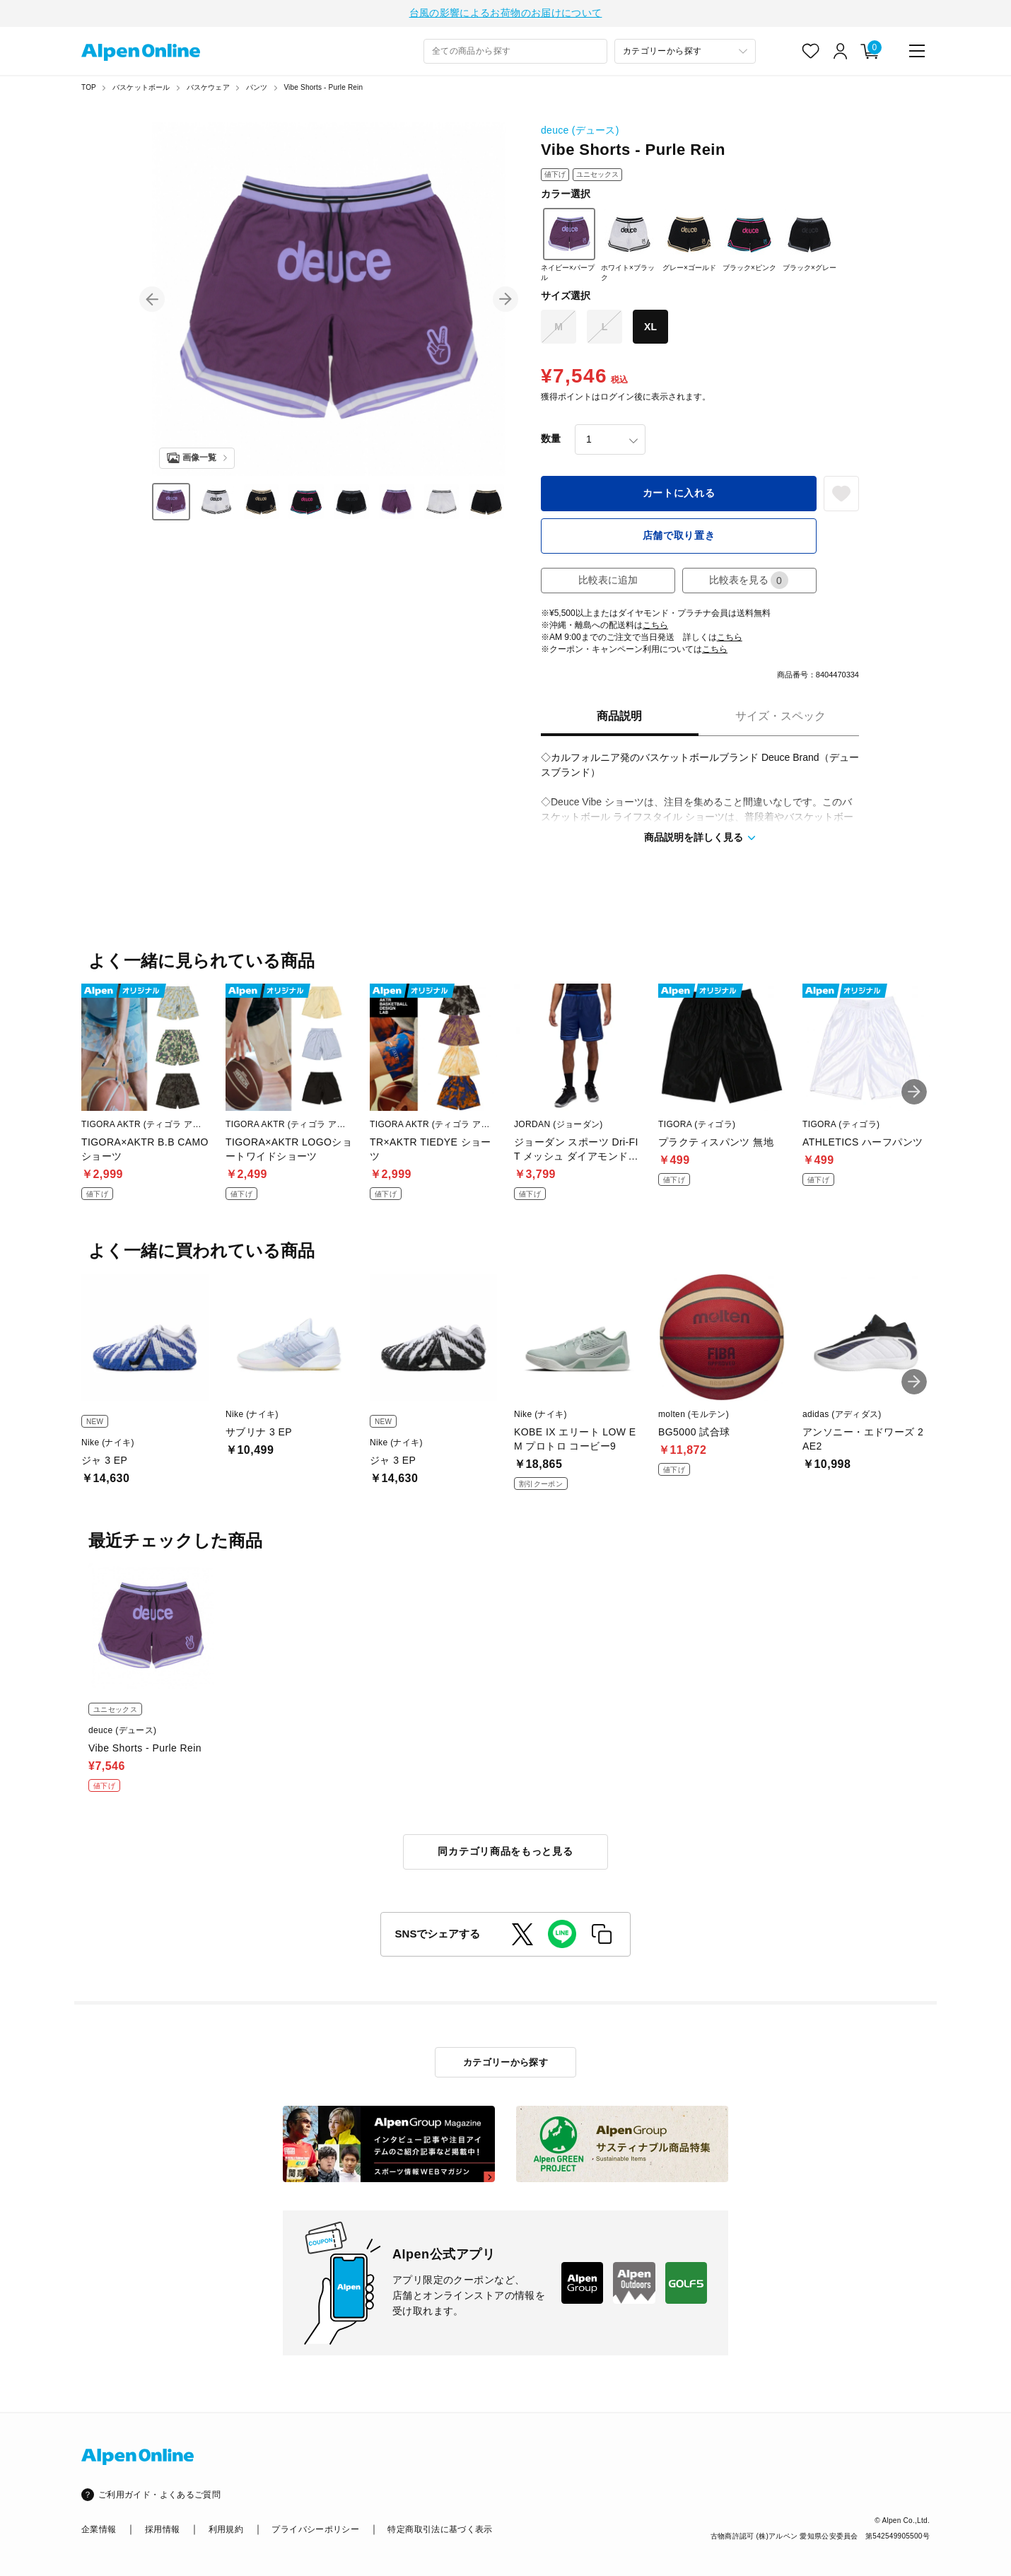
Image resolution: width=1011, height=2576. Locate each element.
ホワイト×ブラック (628, 247)
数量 (551, 440)
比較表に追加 (608, 582)
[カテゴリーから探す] (685, 53)
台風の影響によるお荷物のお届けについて (505, 14)
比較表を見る (748, 582)
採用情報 (162, 2529)
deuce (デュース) (580, 132)
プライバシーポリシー (315, 2529)
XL (650, 328)
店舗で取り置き (679, 537)
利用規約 (226, 2529)
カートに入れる (679, 495)
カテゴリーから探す (506, 2062)
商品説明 (619, 718)
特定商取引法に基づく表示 (439, 2529)
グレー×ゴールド (689, 242)
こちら (655, 627)
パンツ (257, 89)
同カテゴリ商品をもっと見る (505, 1853)
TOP (88, 89)
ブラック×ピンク (749, 242)
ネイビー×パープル (568, 247)
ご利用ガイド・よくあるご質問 (159, 2495)
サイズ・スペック (780, 718)
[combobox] (515, 53)
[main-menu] (917, 53)
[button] (152, 301)
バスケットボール (141, 89)
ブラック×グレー (809, 242)
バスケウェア (208, 89)
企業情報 (98, 2529)
